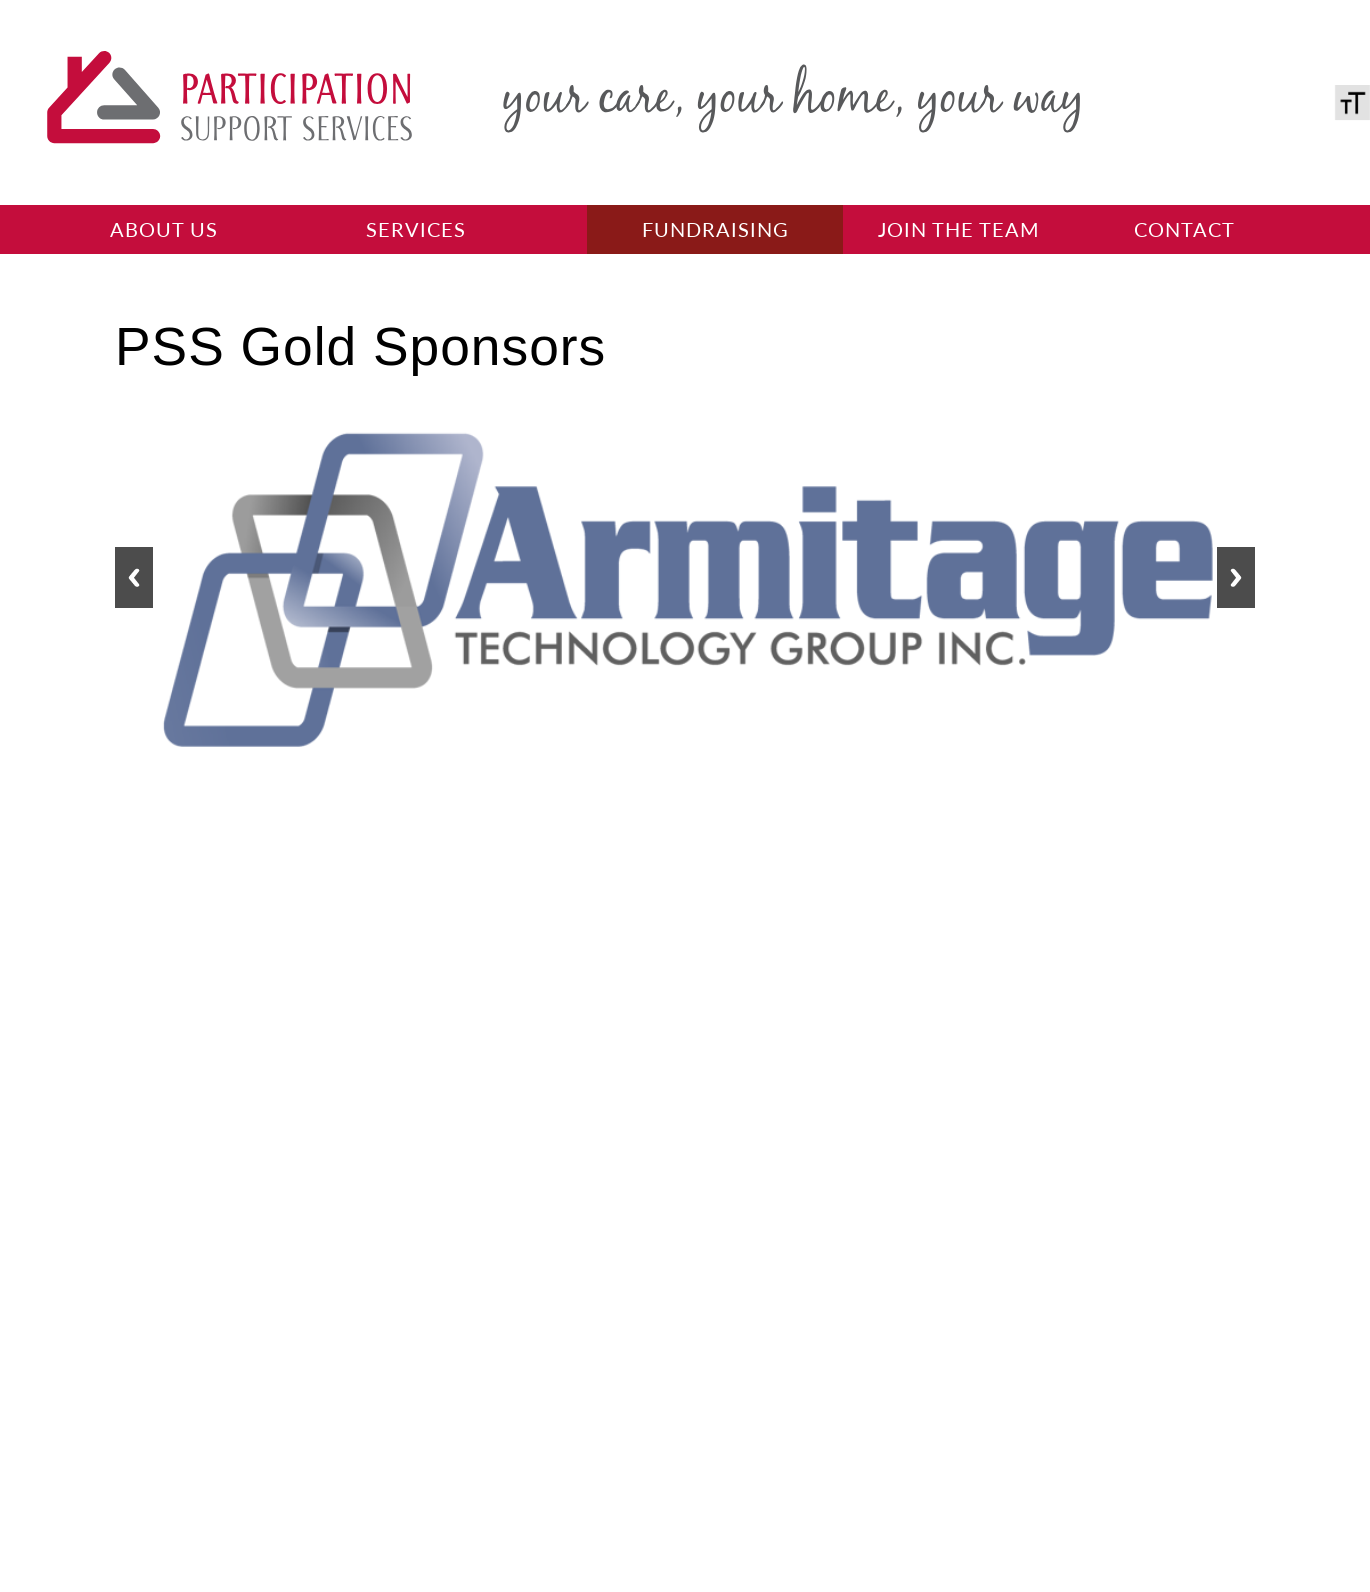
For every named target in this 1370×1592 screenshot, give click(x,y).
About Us (164, 229)
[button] (134, 577)
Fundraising (715, 229)
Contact (1184, 229)
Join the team (959, 229)
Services (416, 229)
